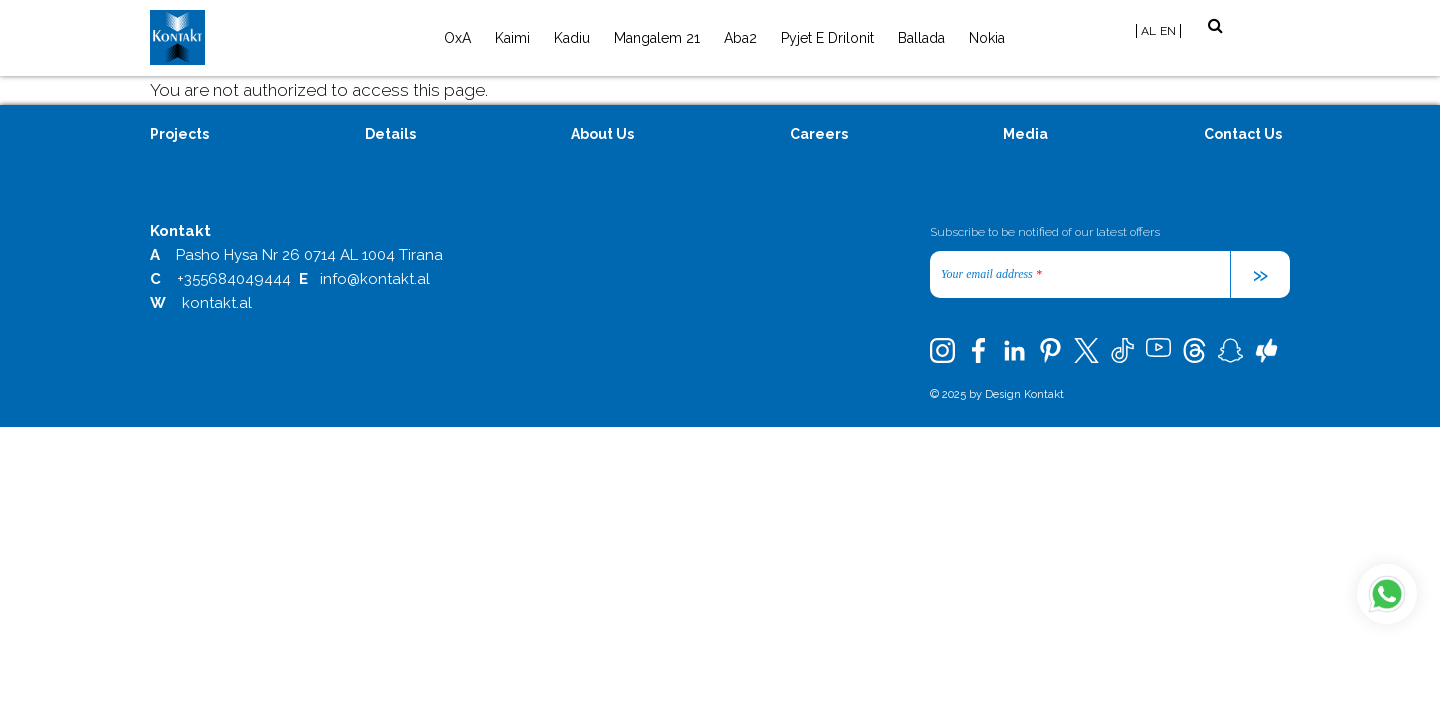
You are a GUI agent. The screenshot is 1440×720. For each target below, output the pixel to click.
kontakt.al (217, 303)
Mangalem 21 (657, 38)
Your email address (991, 274)
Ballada (921, 38)
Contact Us (1243, 134)
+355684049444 (234, 279)
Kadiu (572, 38)
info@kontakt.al (375, 279)
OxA (457, 38)
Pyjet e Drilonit (827, 38)
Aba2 (740, 38)
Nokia (987, 38)
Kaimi (512, 38)
